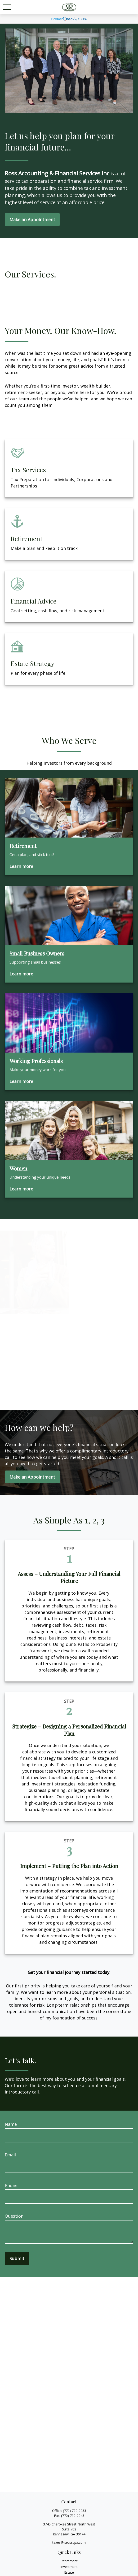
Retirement (69, 2561)
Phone (11, 2185)
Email (10, 2155)
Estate (69, 2572)
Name (11, 2124)
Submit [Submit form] (16, 2258)
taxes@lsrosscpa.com (69, 2542)
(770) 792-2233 (74, 2510)
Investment (69, 2566)
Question (14, 2216)
